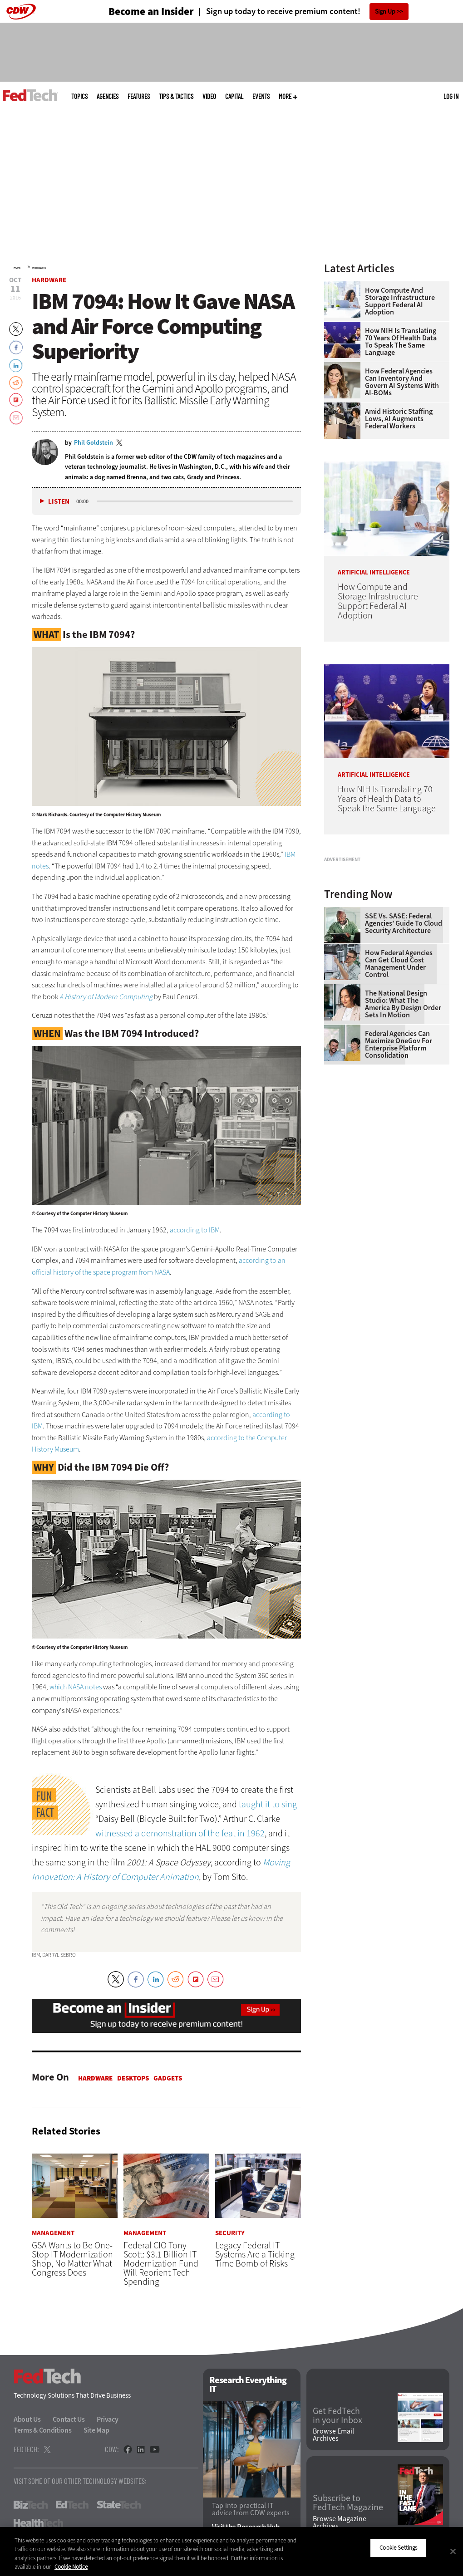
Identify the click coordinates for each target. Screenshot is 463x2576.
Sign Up (385, 11)
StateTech (119, 2505)
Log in (450, 96)
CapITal (234, 96)
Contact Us (69, 2419)
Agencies (107, 96)
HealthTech (38, 2523)
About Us (27, 2419)
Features (139, 96)
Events (261, 96)
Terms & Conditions (43, 2430)
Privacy (107, 2419)
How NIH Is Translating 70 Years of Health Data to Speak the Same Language (401, 341)
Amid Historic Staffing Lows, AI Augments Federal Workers (399, 419)
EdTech (72, 2505)
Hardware (39, 268)
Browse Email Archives (333, 2435)
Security (230, 2233)
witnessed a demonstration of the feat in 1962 (180, 1833)
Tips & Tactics (176, 96)
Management (53, 2233)
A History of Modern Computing (106, 996)
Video (209, 96)
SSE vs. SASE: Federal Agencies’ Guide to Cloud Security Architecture (403, 1028)
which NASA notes (75, 1687)
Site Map (96, 2430)
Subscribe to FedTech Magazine (348, 2503)
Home (17, 268)
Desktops (133, 2078)
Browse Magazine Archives (339, 2522)
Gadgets (167, 2078)
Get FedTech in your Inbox (337, 2416)
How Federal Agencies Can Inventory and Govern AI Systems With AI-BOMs (402, 382)
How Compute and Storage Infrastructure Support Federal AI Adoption (400, 301)
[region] (231, 2551)
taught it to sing (268, 1804)
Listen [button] (58, 501)
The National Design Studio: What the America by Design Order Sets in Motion (403, 1108)
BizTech (31, 2505)
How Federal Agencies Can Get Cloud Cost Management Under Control (399, 1068)
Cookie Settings (398, 2547)
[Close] (453, 2551)
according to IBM (195, 1230)
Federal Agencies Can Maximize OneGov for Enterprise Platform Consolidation (398, 1148)
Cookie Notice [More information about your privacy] (71, 2567)
